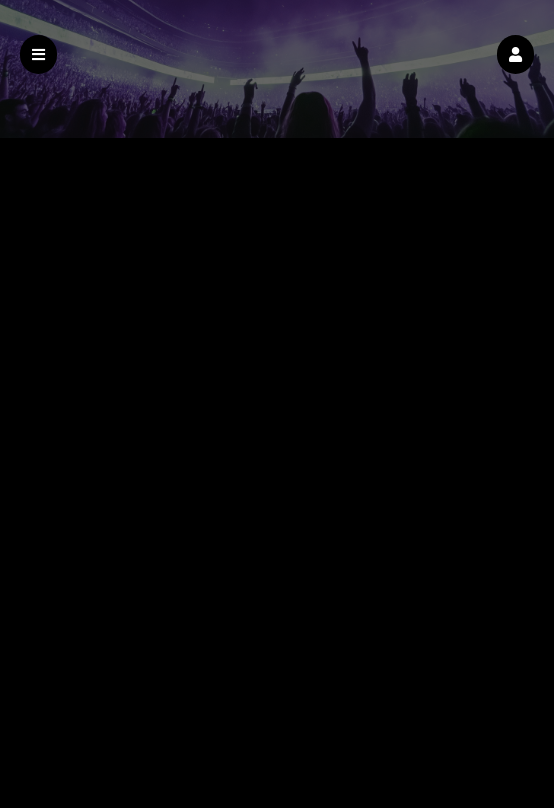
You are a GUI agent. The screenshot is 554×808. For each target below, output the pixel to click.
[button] (515, 54)
